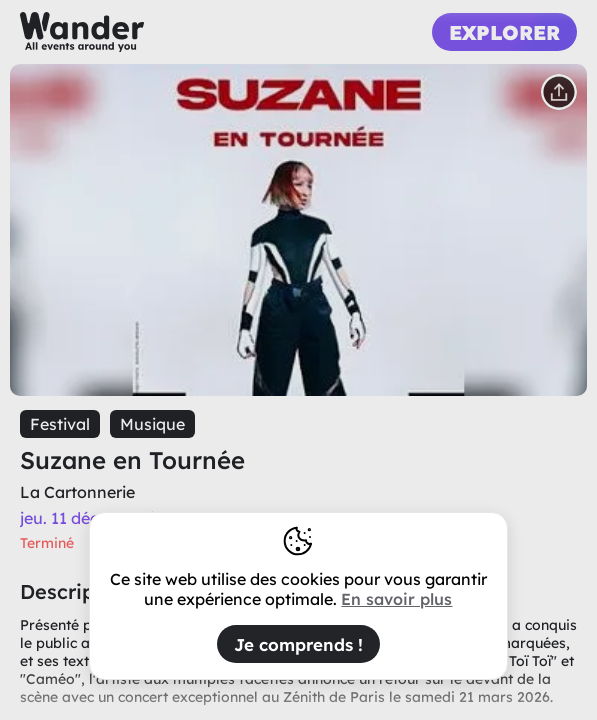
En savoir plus (396, 599)
